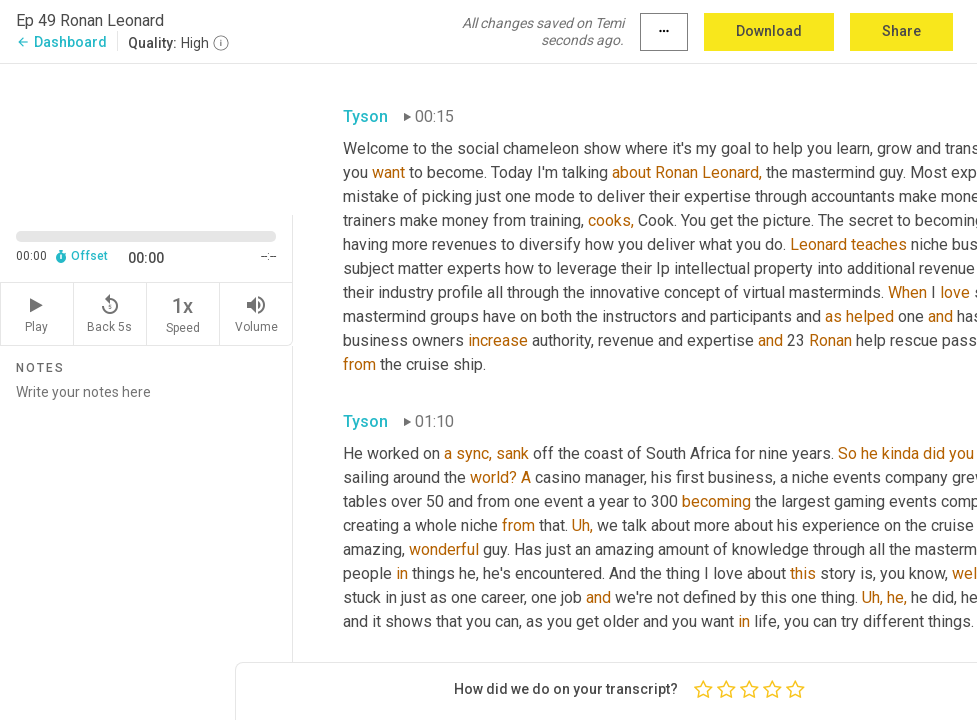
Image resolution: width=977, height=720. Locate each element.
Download (769, 31)
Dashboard (61, 42)
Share (901, 31)
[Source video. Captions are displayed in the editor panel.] (146, 137)
